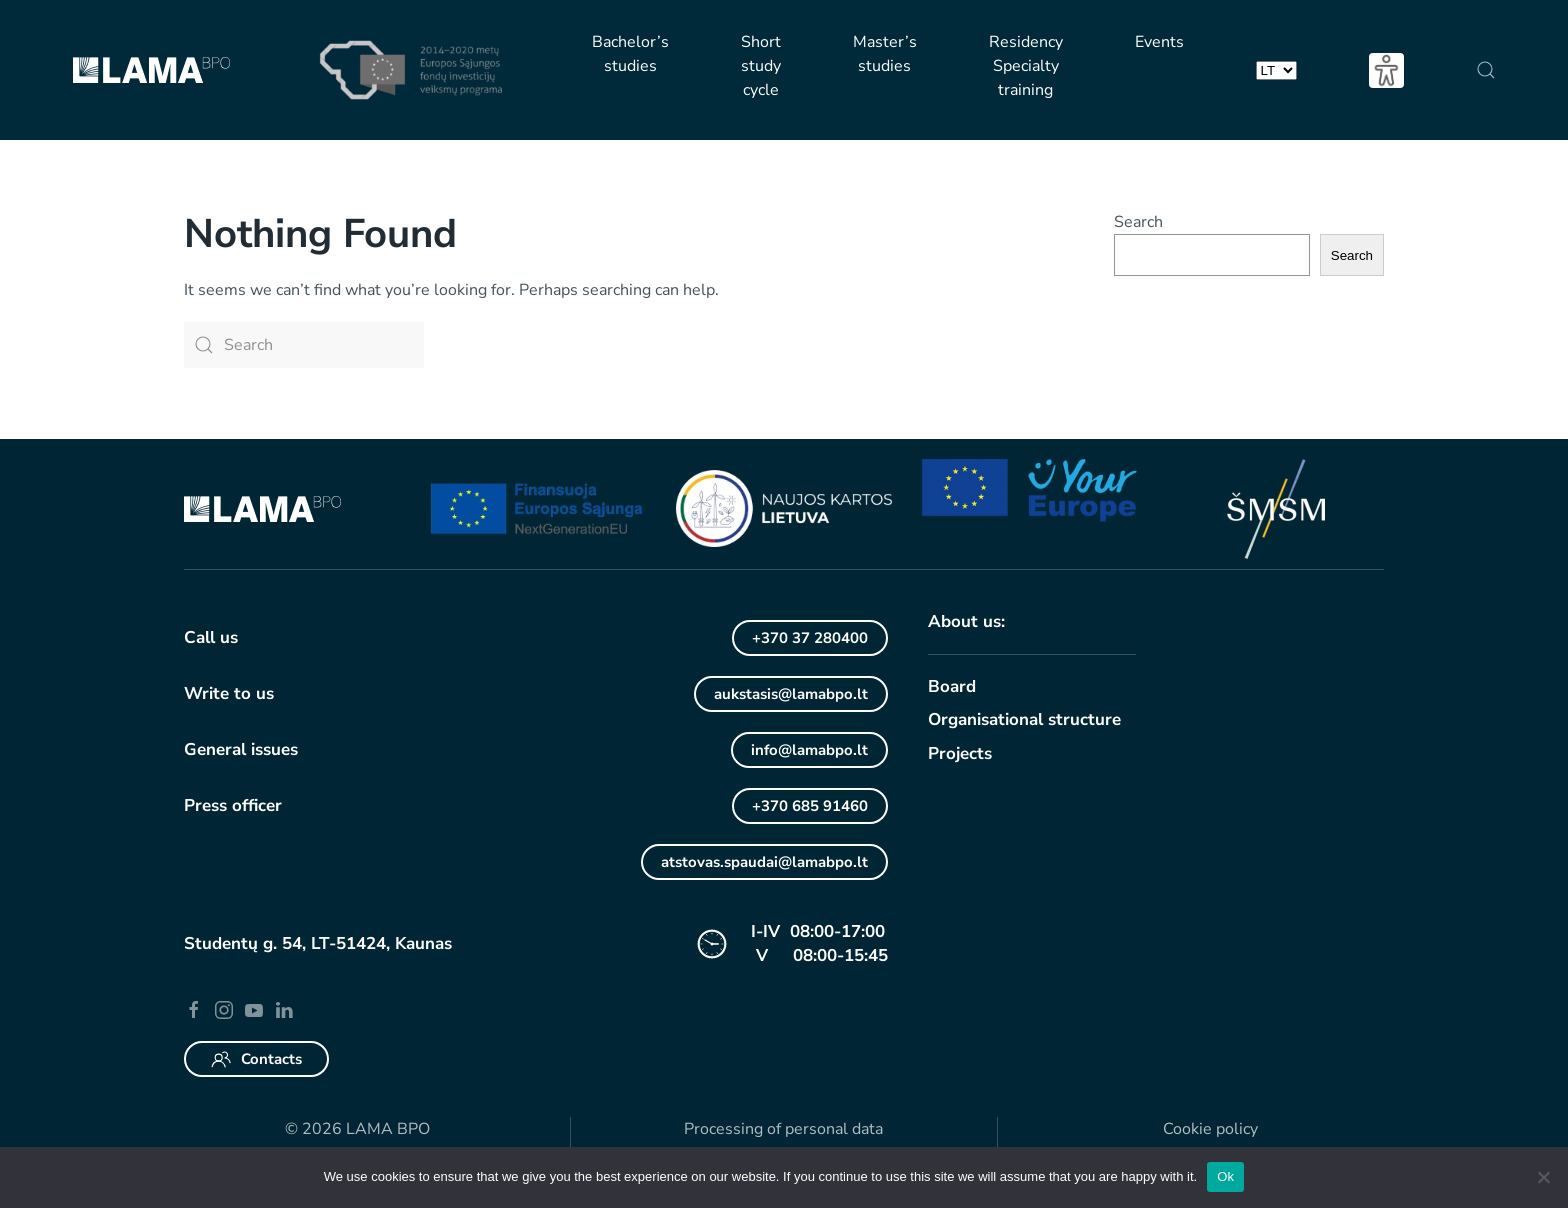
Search (1138, 222)
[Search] (304, 345)
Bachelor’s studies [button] (630, 54)
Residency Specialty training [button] (1026, 66)
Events (1159, 42)
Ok (1225, 1176)
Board (952, 686)
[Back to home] (151, 70)
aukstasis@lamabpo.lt (791, 694)
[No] (1543, 1177)
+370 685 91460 (810, 806)
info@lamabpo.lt (809, 750)
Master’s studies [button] (885, 54)
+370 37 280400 (810, 638)
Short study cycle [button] (761, 66)
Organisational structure (1024, 719)
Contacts (256, 1059)
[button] (1485, 70)
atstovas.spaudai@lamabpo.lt (764, 862)
